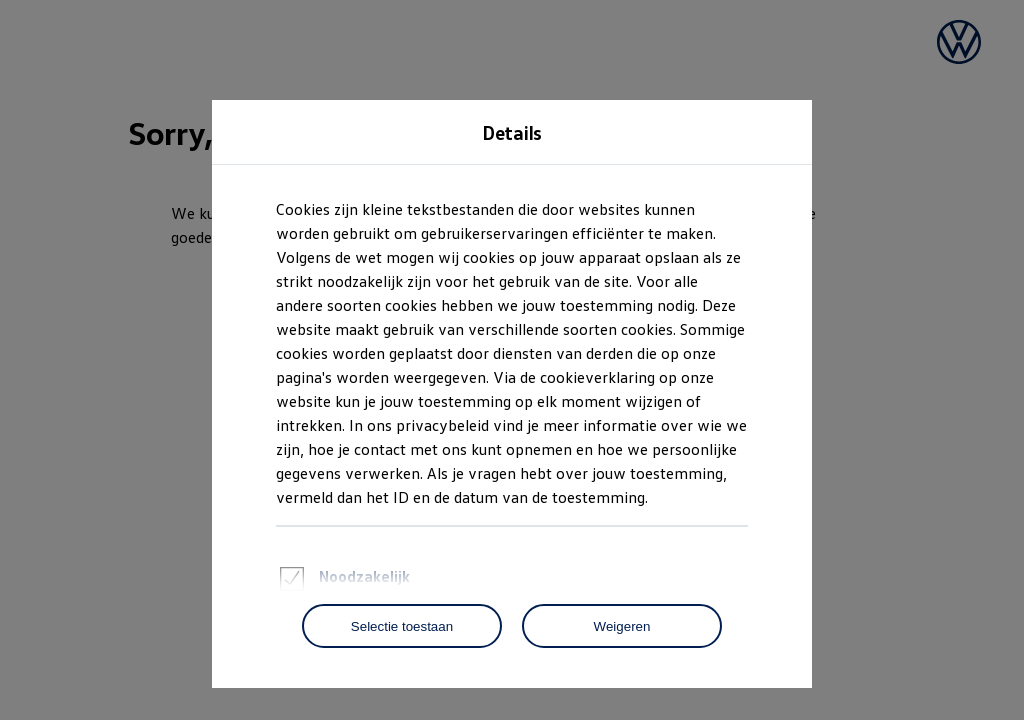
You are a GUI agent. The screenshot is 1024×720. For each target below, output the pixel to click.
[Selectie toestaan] (402, 626)
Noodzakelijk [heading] (343, 582)
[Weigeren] (622, 626)
